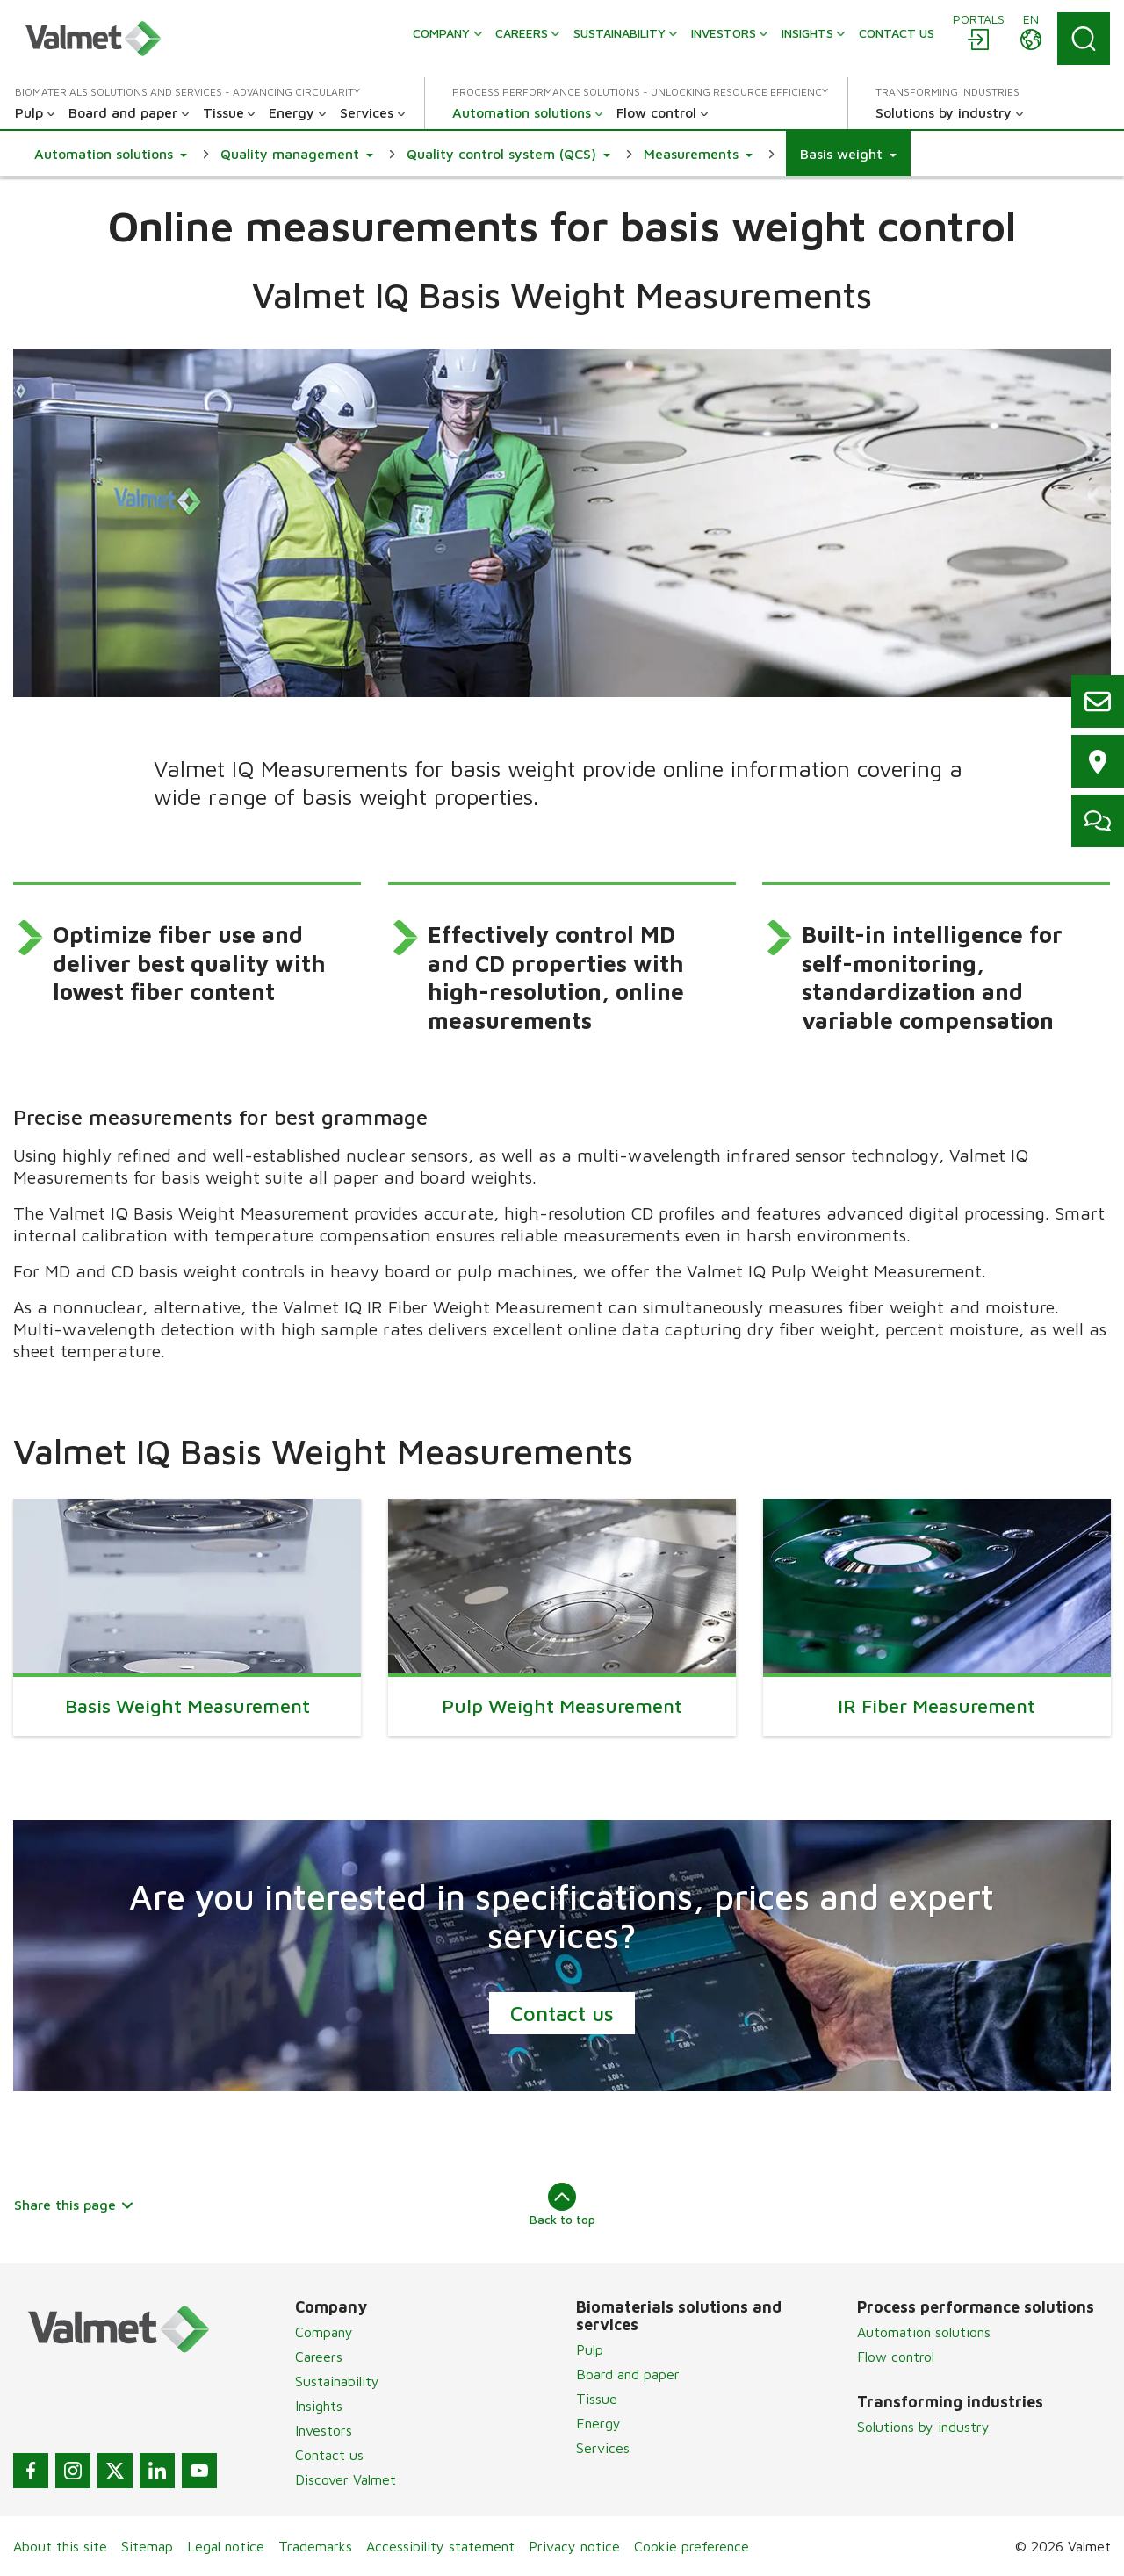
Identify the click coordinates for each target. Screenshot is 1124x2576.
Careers (318, 2356)
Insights (318, 2406)
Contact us (562, 2013)
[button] (110, 153)
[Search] (1083, 38)
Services (603, 2448)
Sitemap (147, 2546)
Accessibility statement (440, 2546)
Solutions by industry (923, 2427)
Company (324, 2332)
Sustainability (337, 2381)
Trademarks (315, 2546)
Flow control (895, 2356)
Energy (598, 2423)
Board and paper (628, 2374)
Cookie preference (691, 2546)
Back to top (562, 2205)
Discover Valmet (345, 2479)
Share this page (74, 2205)
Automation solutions (924, 2332)
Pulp (589, 2349)
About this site (60, 2546)
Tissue (596, 2399)
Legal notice (225, 2546)
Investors (323, 2430)
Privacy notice (574, 2546)
